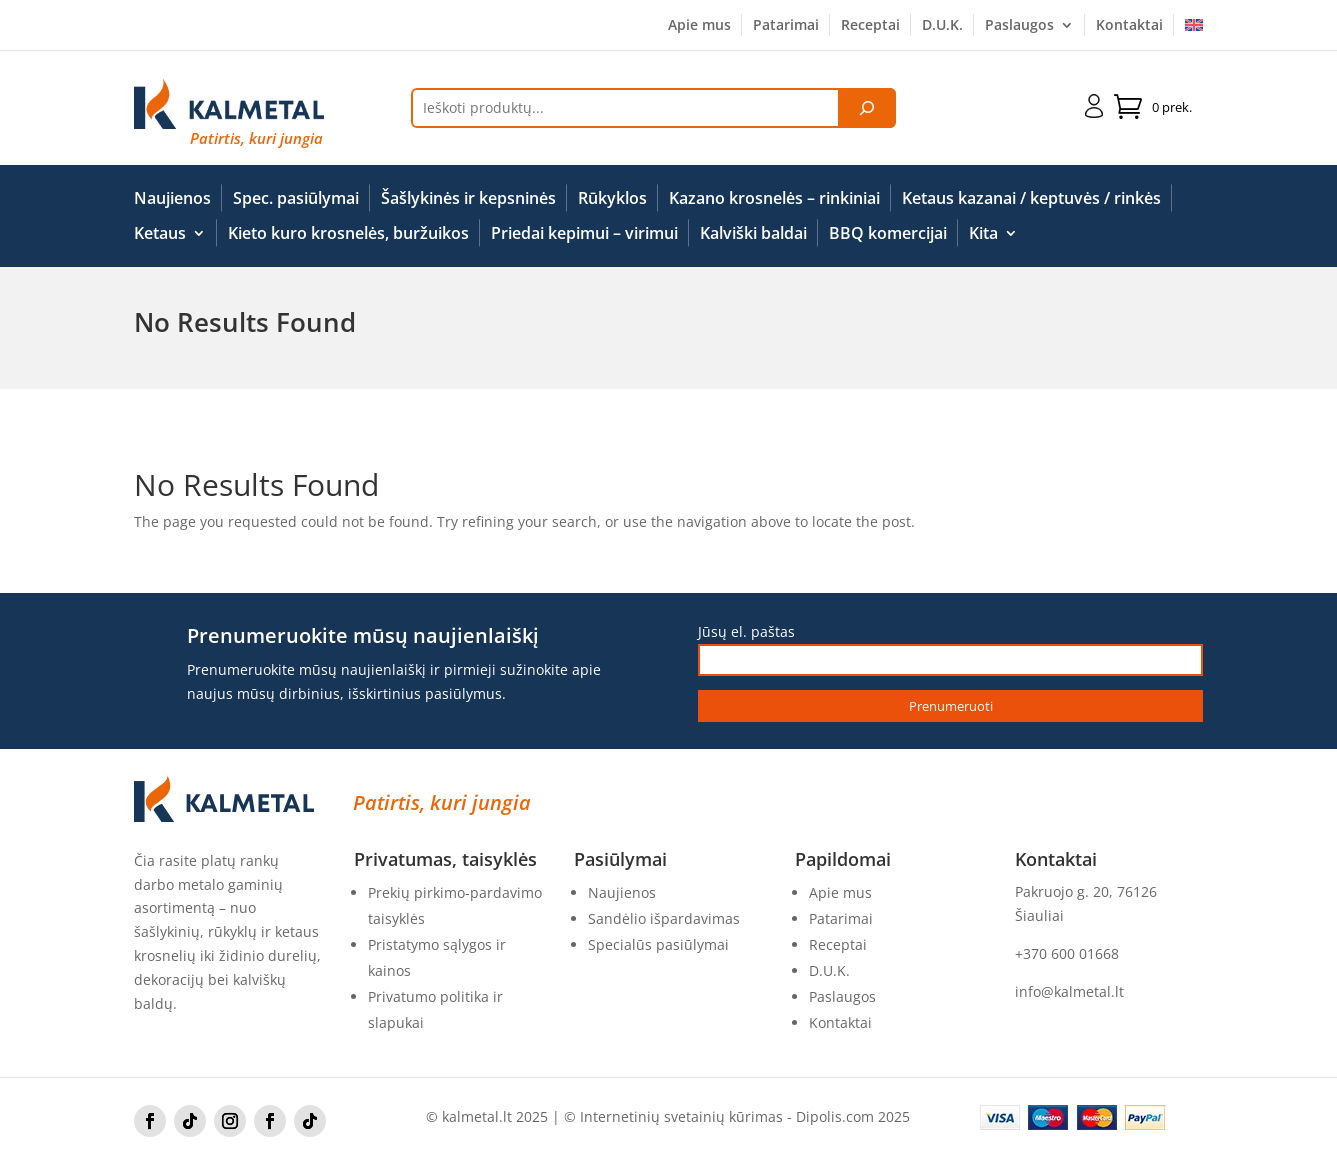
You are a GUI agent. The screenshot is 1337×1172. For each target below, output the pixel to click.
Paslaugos (1019, 26)
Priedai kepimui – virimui (584, 234)
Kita (983, 234)
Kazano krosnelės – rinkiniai (774, 199)
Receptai (870, 26)
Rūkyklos (612, 199)
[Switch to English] (1194, 29)
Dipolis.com (835, 1116)
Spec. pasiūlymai (296, 199)
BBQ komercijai (888, 234)
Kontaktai (1129, 26)
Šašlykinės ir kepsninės (468, 199)
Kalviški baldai (753, 234)
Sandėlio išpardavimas (664, 918)
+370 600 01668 (1067, 953)
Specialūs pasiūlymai (658, 944)
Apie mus (699, 26)
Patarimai (786, 26)
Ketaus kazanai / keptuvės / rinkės (1031, 199)
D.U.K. (942, 26)
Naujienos (172, 199)
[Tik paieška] (867, 108)
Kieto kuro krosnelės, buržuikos (348, 234)
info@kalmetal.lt (1069, 991)
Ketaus (160, 234)
